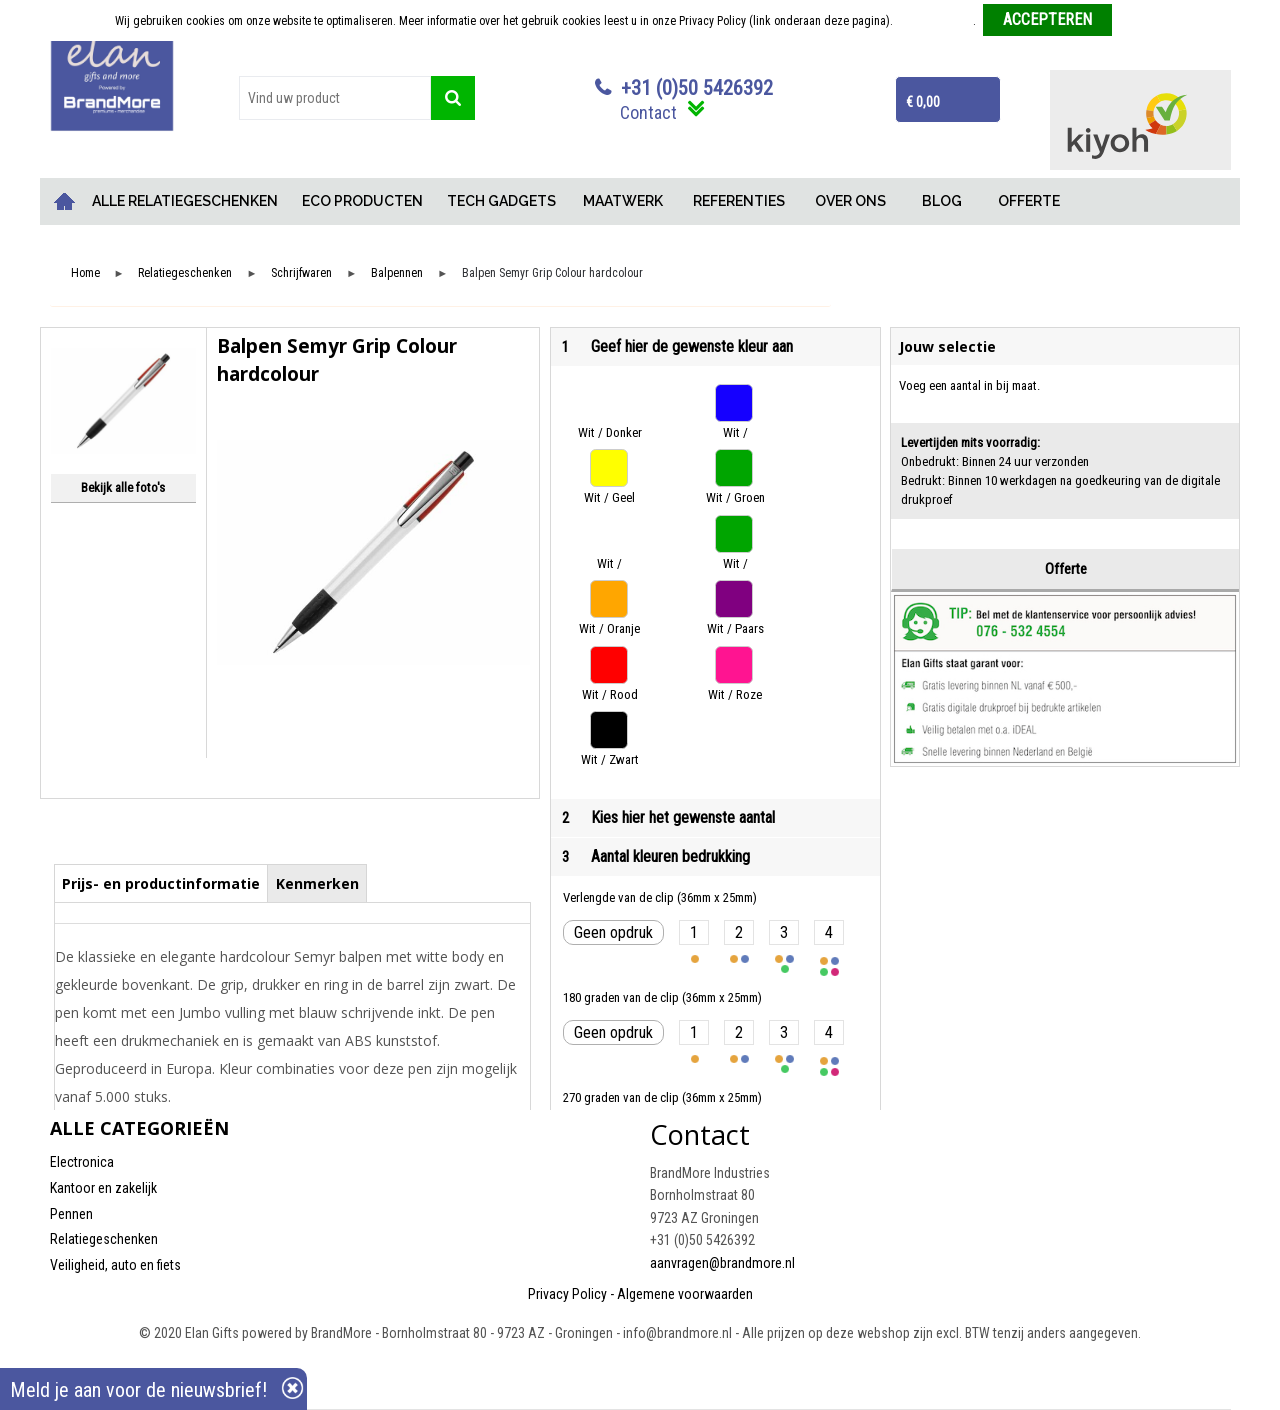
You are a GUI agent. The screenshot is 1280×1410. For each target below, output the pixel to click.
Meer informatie (934, 21)
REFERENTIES (739, 201)
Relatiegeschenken (185, 273)
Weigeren (1142, 21)
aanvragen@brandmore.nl (722, 1263)
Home (65, 201)
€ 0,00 (923, 102)
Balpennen (397, 273)
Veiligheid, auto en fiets (115, 1265)
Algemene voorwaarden (685, 1294)
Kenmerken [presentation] (317, 883)
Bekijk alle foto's (123, 487)
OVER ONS (850, 201)
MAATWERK (623, 201)
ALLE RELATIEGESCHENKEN (185, 201)
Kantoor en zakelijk (103, 1188)
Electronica (82, 1162)
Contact (648, 112)
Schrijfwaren (301, 273)
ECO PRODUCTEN (362, 201)
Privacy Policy (567, 1294)
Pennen (71, 1214)
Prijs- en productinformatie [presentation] (161, 883)
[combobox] (335, 98)
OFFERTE (1029, 201)
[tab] (161, 883)
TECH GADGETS (501, 201)
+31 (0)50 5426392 (697, 88)
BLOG (942, 201)
